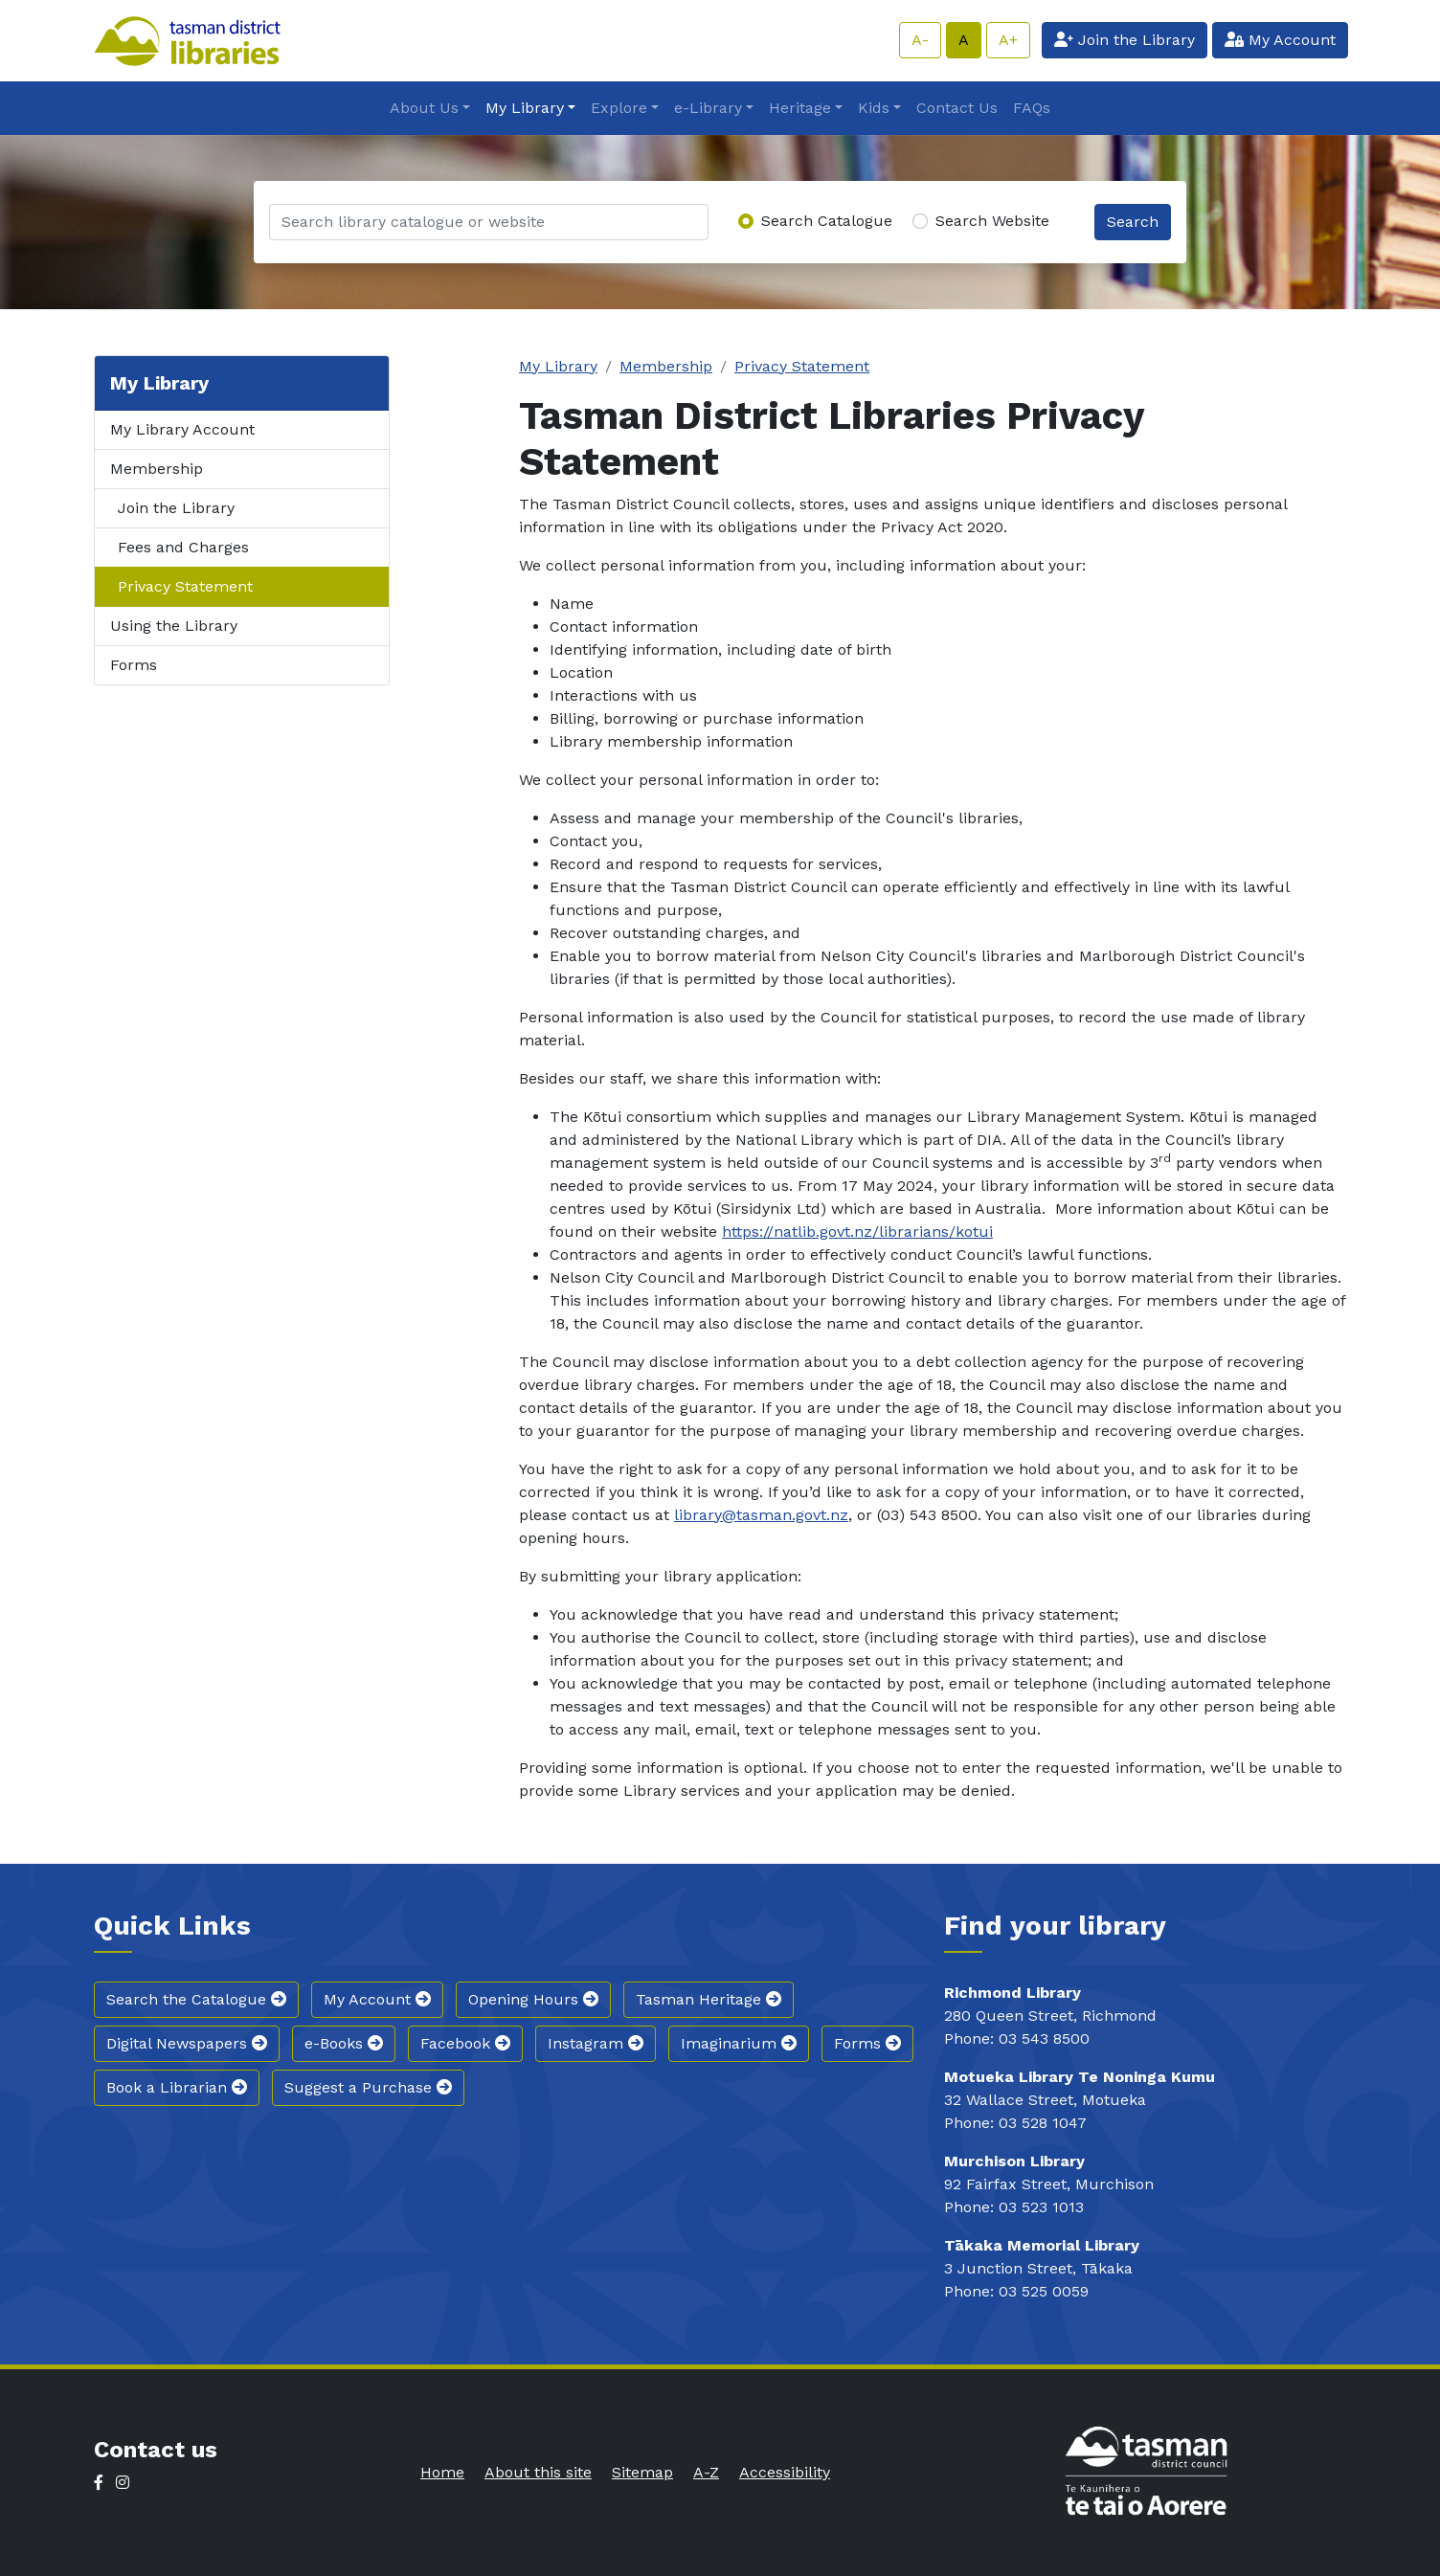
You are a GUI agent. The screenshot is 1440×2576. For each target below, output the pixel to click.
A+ (1008, 40)
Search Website (992, 221)
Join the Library (1124, 40)
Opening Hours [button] (533, 1999)
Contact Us (957, 108)
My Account (1280, 40)
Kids (873, 108)
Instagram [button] (595, 2043)
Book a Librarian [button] (176, 2087)
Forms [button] (867, 2043)
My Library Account (182, 429)
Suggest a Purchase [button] (368, 2087)
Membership (156, 468)
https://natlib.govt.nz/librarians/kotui (857, 1231)
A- (920, 40)
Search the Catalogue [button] (196, 1999)
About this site (538, 2472)
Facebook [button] (465, 2043)
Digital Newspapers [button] (186, 2043)
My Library (524, 108)
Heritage (800, 108)
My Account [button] (377, 1999)
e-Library (708, 108)
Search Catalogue (826, 221)
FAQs (1031, 108)
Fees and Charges (183, 547)
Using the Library (173, 625)
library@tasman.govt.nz (761, 1515)
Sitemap (642, 2472)
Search (1133, 222)
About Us (424, 108)
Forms (133, 665)
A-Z (706, 2472)
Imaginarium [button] (739, 2043)
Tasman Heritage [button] (708, 1999)
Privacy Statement (185, 586)
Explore (619, 108)
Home (442, 2472)
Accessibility (784, 2472)
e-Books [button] (343, 2043)
